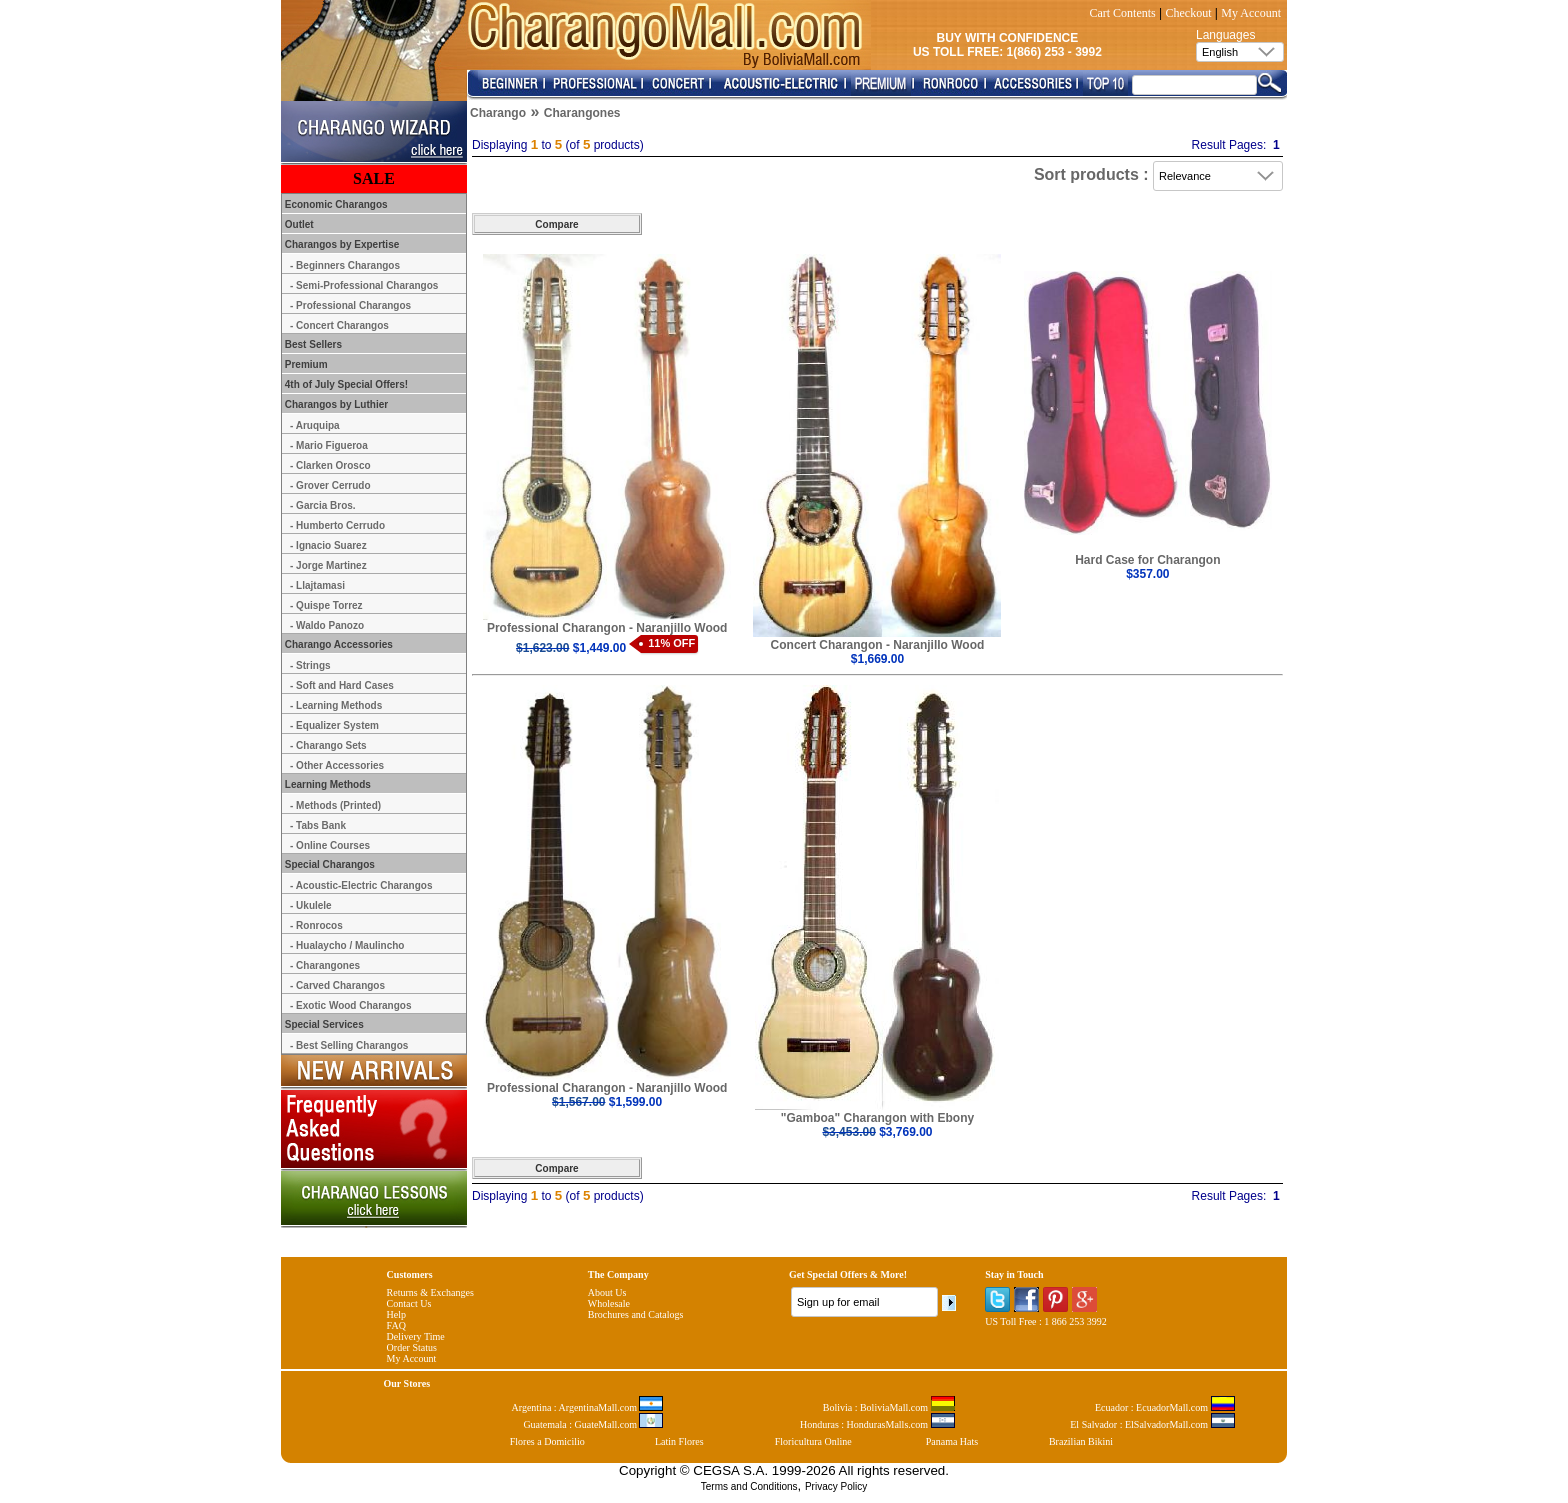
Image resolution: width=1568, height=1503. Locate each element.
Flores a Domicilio (547, 1441)
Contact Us (409, 1303)
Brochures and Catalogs (636, 1314)
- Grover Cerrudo (330, 485)
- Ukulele (311, 905)
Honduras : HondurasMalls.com (877, 1424)
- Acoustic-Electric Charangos (361, 885)
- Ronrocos (316, 925)
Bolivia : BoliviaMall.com (889, 1407)
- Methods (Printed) (335, 805)
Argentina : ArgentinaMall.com (588, 1407)
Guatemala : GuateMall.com (593, 1424)
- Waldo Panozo (327, 625)
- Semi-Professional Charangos (364, 285)
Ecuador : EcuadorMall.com (1165, 1407)
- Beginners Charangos (345, 265)
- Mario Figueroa (329, 445)
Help (396, 1314)
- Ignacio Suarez (328, 545)
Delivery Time (416, 1336)
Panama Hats (952, 1441)
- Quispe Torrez (326, 605)
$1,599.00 (607, 1102)
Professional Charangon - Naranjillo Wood (607, 628)
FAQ (396, 1325)
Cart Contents (1122, 13)
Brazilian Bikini (1081, 1441)
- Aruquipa (315, 425)
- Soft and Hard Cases (342, 685)
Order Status (412, 1347)
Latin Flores (679, 1441)
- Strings (310, 665)
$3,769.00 (877, 1132)
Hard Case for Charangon (1147, 560)
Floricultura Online (813, 1441)
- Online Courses (330, 845)
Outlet (298, 224)
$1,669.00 (877, 659)
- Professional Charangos (350, 305)
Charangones (582, 113)
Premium (305, 364)
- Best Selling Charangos (349, 1045)
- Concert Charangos (339, 325)
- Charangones (325, 965)
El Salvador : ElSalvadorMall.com (1152, 1424)
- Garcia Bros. (323, 505)
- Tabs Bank (318, 825)
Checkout (1189, 13)
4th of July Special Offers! (345, 384)
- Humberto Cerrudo (337, 525)
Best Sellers (312, 344)
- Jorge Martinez (328, 565)
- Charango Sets (328, 745)
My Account (1251, 13)
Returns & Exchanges (430, 1292)
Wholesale (609, 1303)
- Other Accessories (337, 765)
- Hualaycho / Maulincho (347, 945)
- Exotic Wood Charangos (351, 1005)
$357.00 (1147, 574)
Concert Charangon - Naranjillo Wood (878, 645)
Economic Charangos (335, 204)
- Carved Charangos (337, 985)
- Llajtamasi (317, 585)
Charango (498, 113)
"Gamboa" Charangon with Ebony (877, 1118)
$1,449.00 (571, 648)
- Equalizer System (334, 725)
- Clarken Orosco (330, 465)
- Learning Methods (336, 705)
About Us (607, 1292)
